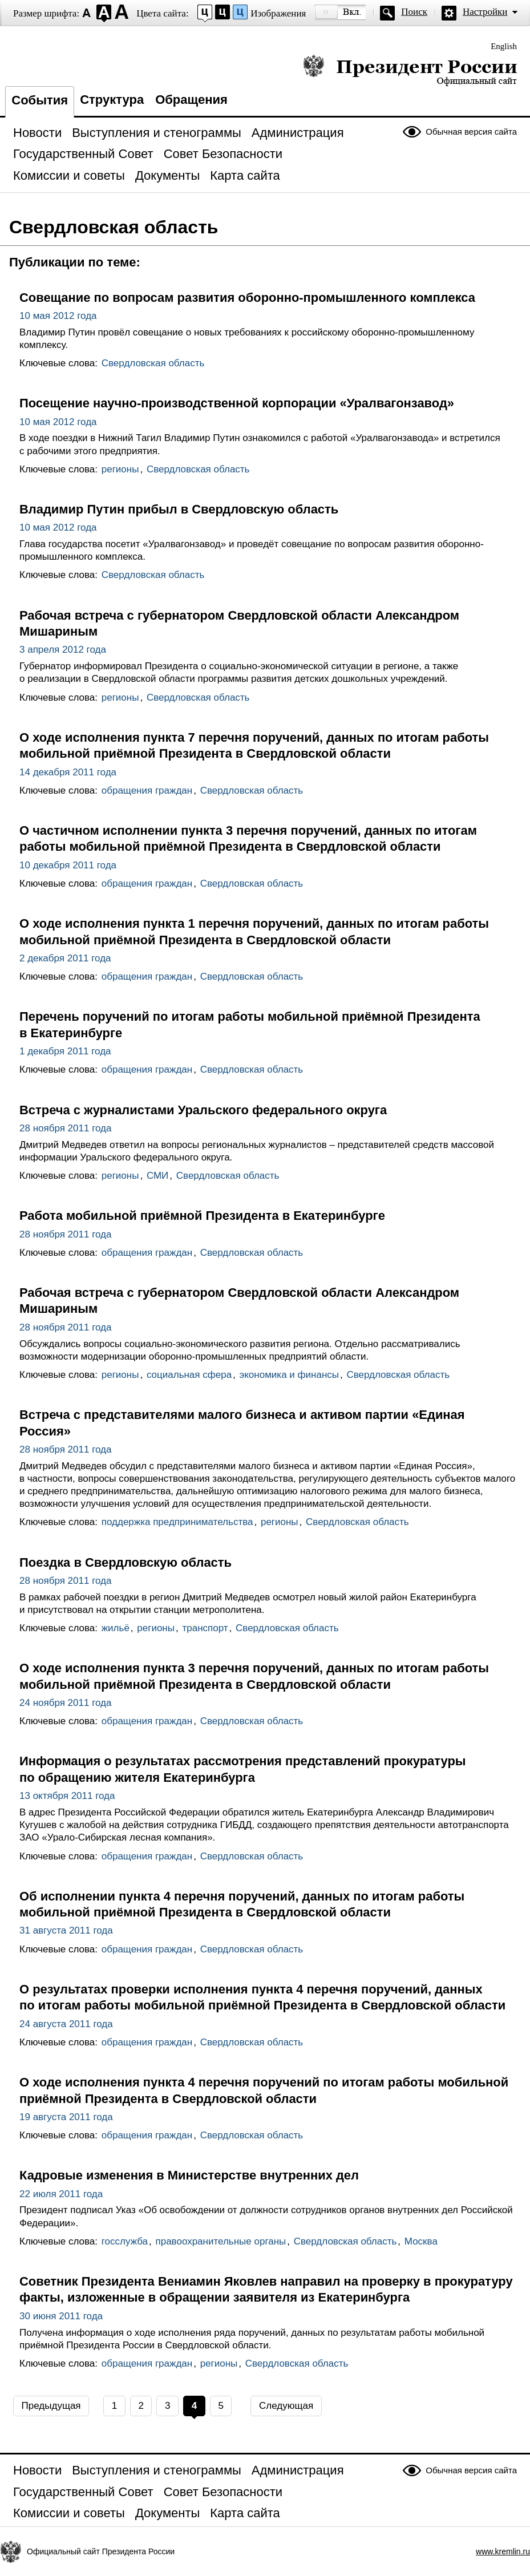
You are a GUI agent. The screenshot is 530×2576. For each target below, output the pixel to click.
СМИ (157, 1175)
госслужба (125, 2241)
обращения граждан (147, 790)
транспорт (205, 1628)
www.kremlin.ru (503, 2551)
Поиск (414, 11)
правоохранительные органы (220, 2241)
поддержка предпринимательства (177, 1522)
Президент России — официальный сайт (410, 70)
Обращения (191, 99)
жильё (116, 1628)
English (504, 46)
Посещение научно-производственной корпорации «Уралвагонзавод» (236, 403)
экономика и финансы (289, 1374)
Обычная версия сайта (471, 131)
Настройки (485, 11)
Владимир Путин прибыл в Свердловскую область (178, 509)
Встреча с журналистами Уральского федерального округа (203, 1110)
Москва (421, 2241)
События (39, 100)
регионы (120, 469)
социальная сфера (189, 1374)
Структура (112, 99)
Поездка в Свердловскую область (125, 1562)
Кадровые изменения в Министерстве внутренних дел (189, 2175)
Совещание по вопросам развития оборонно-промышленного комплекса (247, 297)
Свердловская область (153, 363)
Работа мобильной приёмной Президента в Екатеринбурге (202, 1215)
